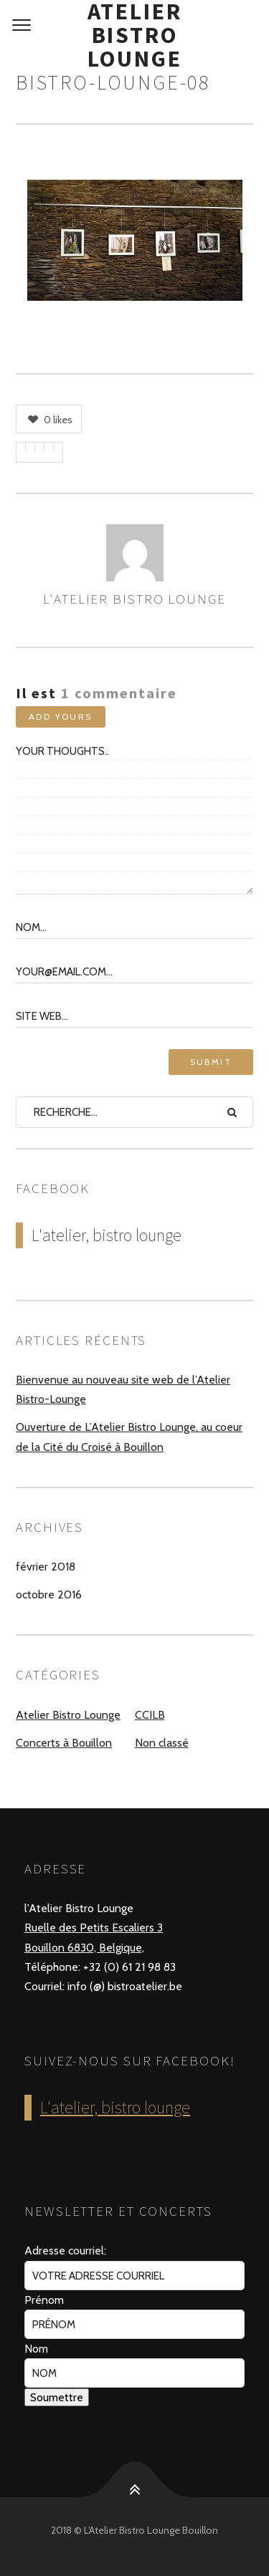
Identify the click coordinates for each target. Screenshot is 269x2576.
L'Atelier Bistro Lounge (134, 598)
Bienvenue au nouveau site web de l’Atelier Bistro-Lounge (123, 1389)
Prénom (44, 2300)
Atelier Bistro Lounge (135, 35)
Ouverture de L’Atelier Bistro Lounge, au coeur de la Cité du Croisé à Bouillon (129, 1436)
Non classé (162, 1743)
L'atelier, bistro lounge (106, 1235)
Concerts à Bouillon (64, 1743)
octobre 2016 (49, 1594)
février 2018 (45, 1566)
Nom (36, 2348)
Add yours (61, 716)
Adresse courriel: (65, 2250)
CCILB (150, 1715)
